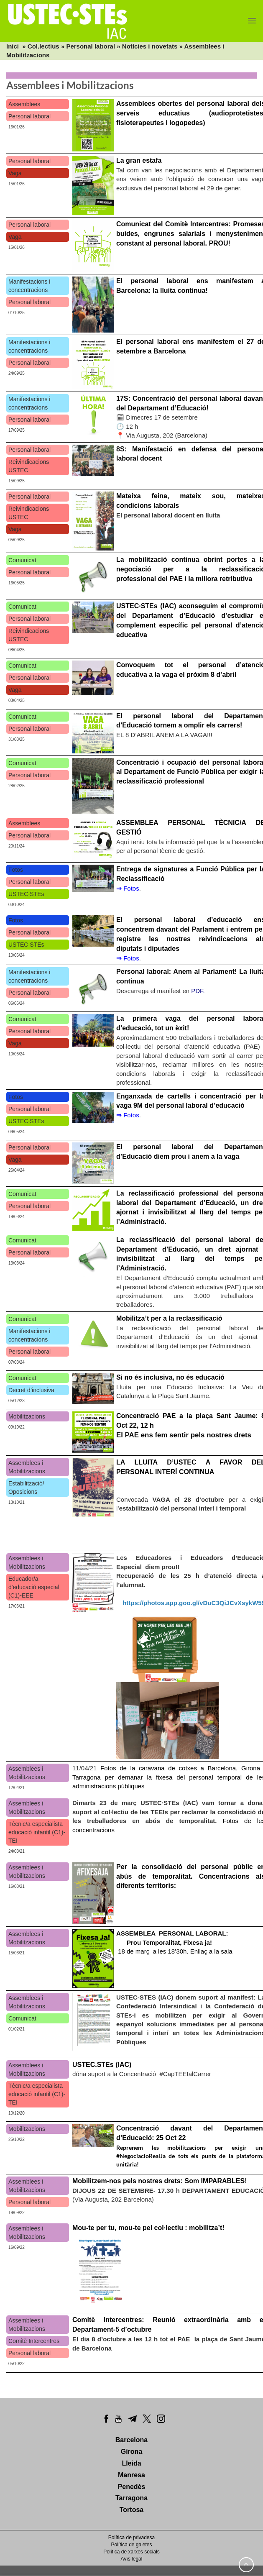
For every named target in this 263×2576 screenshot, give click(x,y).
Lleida (131, 2463)
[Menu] (252, 21)
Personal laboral (90, 46)
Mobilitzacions (26, 1416)
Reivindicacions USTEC (28, 466)
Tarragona (131, 2498)
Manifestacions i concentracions (29, 285)
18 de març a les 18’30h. (173, 1942)
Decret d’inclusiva (31, 1390)
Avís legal (132, 2559)
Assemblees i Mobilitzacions (26, 1467)
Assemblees (24, 104)
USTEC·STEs (26, 894)
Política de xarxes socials (131, 2552)
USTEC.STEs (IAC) (101, 2064)
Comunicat (22, 560)
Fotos (15, 869)
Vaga (15, 173)
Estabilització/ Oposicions (26, 1487)
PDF (197, 990)
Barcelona (131, 2439)
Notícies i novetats (150, 46)
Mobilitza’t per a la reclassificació (169, 1318)
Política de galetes (131, 2545)
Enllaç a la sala (211, 1951)
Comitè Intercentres (33, 2341)
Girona (132, 2451)
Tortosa (131, 2509)
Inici (12, 46)
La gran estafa (138, 160)
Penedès (132, 2486)
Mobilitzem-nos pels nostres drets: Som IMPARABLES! (159, 2180)
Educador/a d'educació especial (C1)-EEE (33, 1587)
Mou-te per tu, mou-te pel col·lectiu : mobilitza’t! (148, 2227)
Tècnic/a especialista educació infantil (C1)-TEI (36, 1832)
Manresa (131, 2475)
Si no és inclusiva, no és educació (170, 1377)
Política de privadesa (131, 2537)
